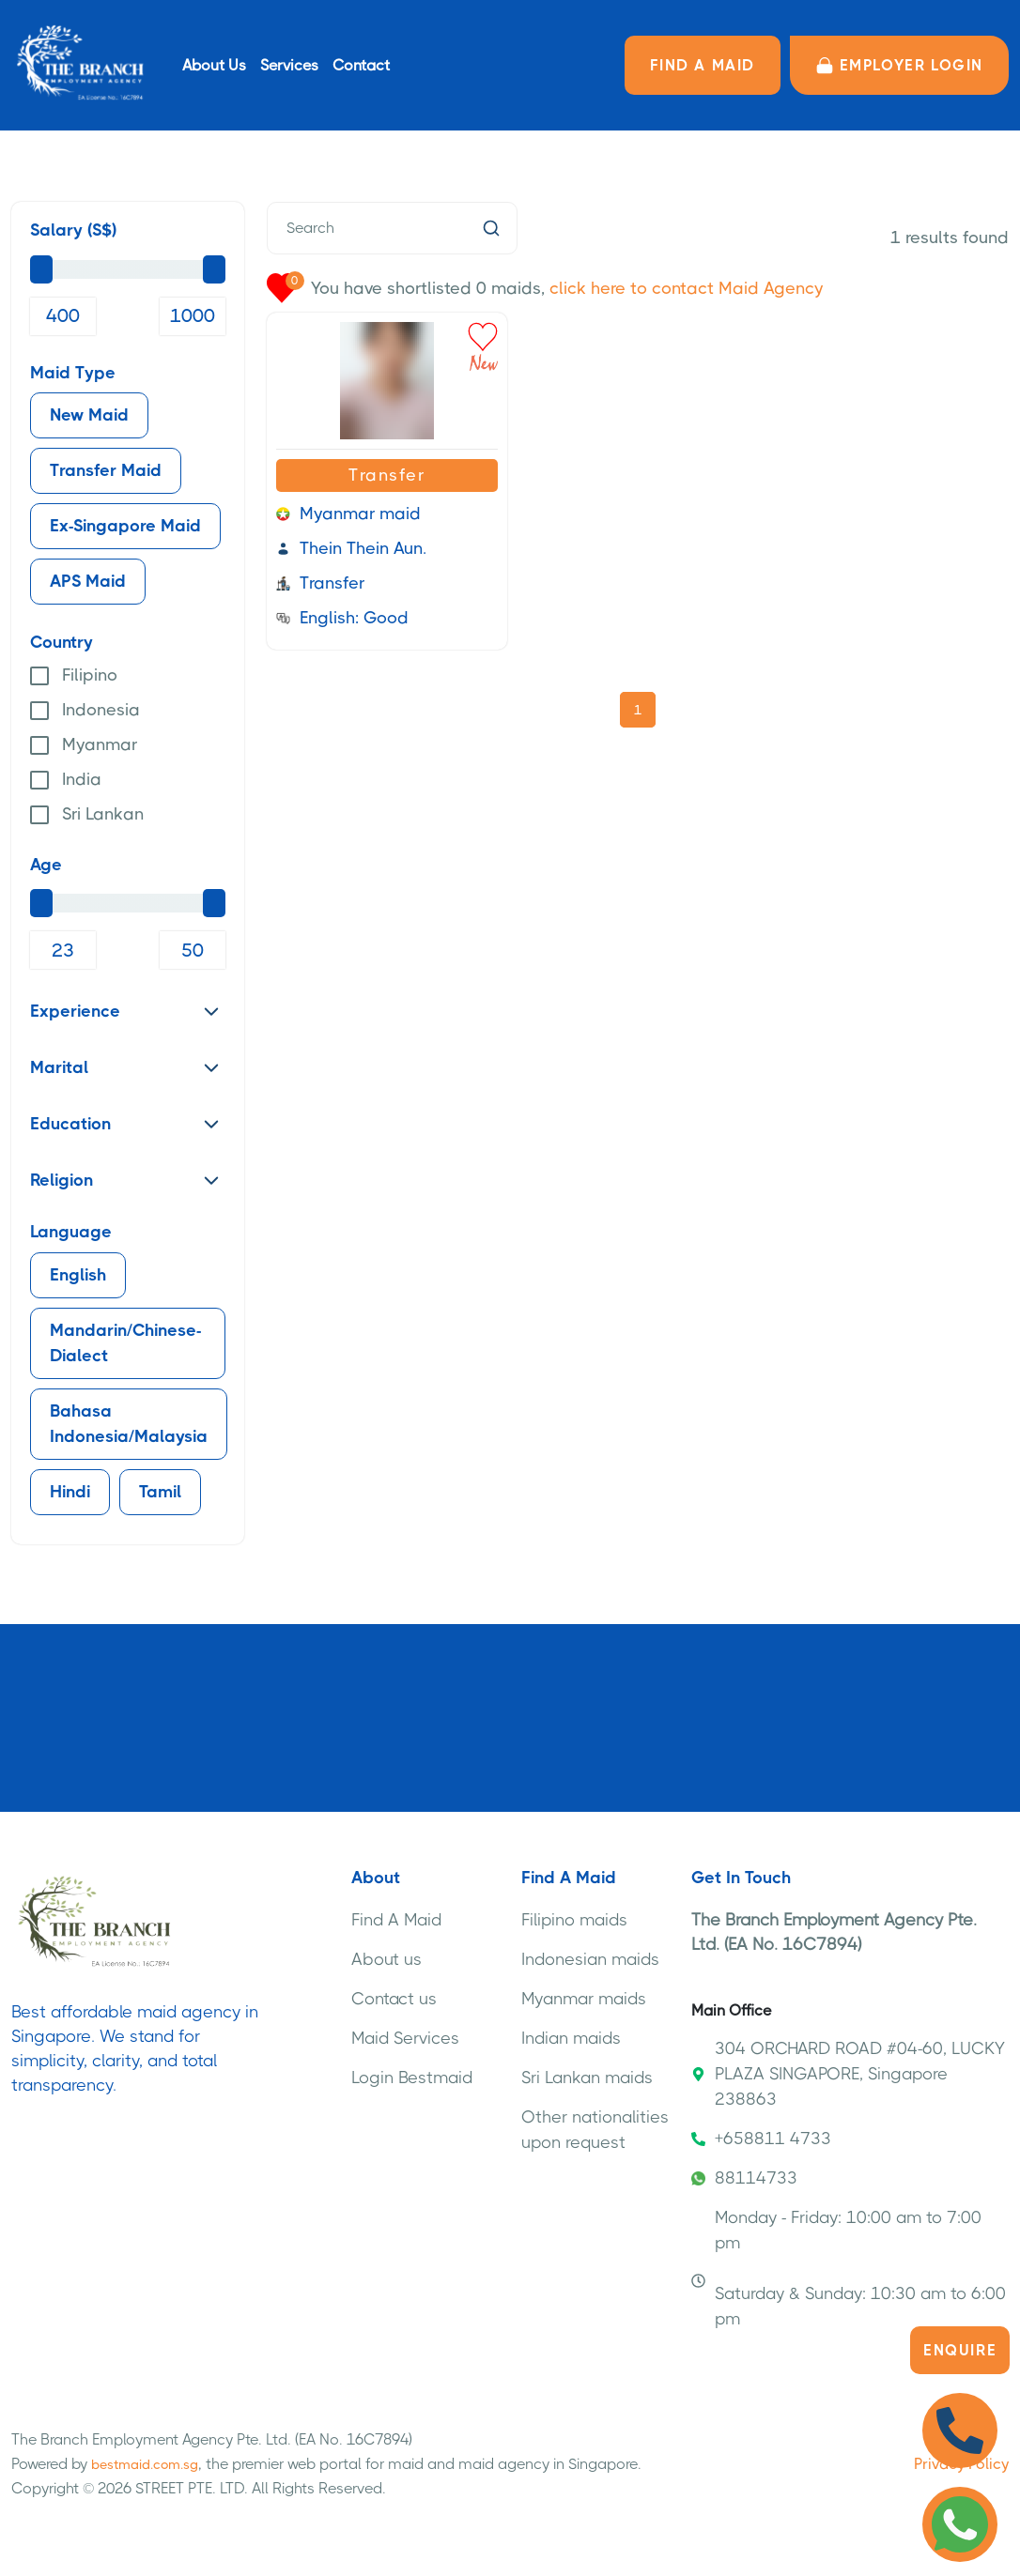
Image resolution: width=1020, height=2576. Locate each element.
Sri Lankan (103, 814)
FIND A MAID (702, 65)
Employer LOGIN (899, 65)
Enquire (960, 2350)
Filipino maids (574, 1919)
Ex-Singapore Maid (125, 525)
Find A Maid (396, 1919)
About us (386, 1959)
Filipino (89, 675)
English (78, 1274)
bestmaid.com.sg (144, 2464)
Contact (361, 65)
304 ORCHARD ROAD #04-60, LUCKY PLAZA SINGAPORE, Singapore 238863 (848, 2073)
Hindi (70, 1491)
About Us (214, 65)
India (81, 779)
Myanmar (99, 744)
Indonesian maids (590, 1959)
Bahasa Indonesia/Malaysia (129, 1424)
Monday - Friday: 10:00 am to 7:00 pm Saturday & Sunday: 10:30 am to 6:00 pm (848, 2268)
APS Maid (88, 581)
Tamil (160, 1491)
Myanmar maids (583, 1998)
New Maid (89, 415)
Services (289, 65)
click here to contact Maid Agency (686, 288)
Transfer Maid (106, 470)
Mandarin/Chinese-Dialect (125, 1343)
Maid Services (405, 2038)
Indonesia (101, 709)
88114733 (744, 2178)
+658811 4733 (761, 2138)
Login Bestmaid (411, 2077)
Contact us (394, 1998)
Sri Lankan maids (587, 2077)
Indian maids (571, 2038)
